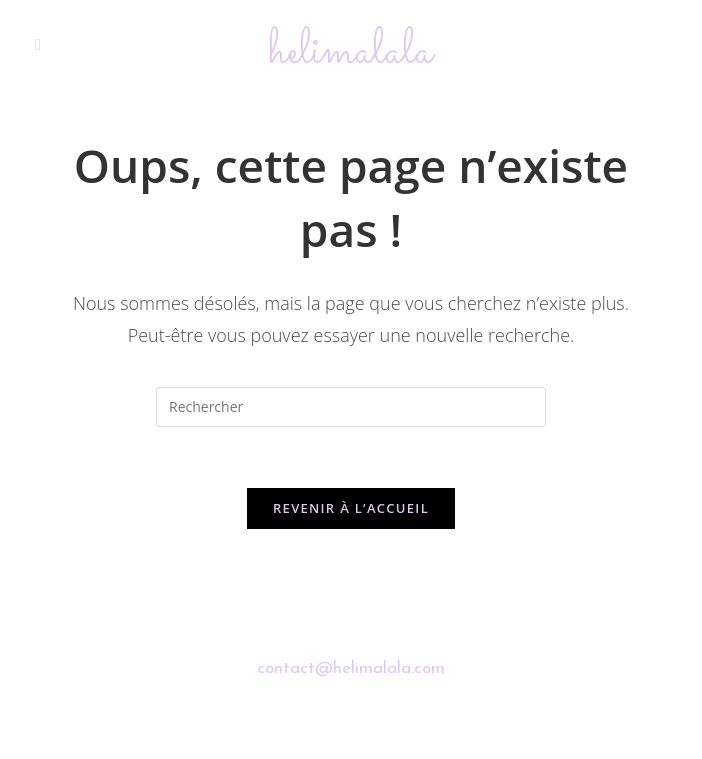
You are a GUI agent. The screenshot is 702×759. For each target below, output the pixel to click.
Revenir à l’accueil (351, 508)
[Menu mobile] (38, 46)
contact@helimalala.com (351, 668)
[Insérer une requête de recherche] (351, 407)
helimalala (351, 51)
